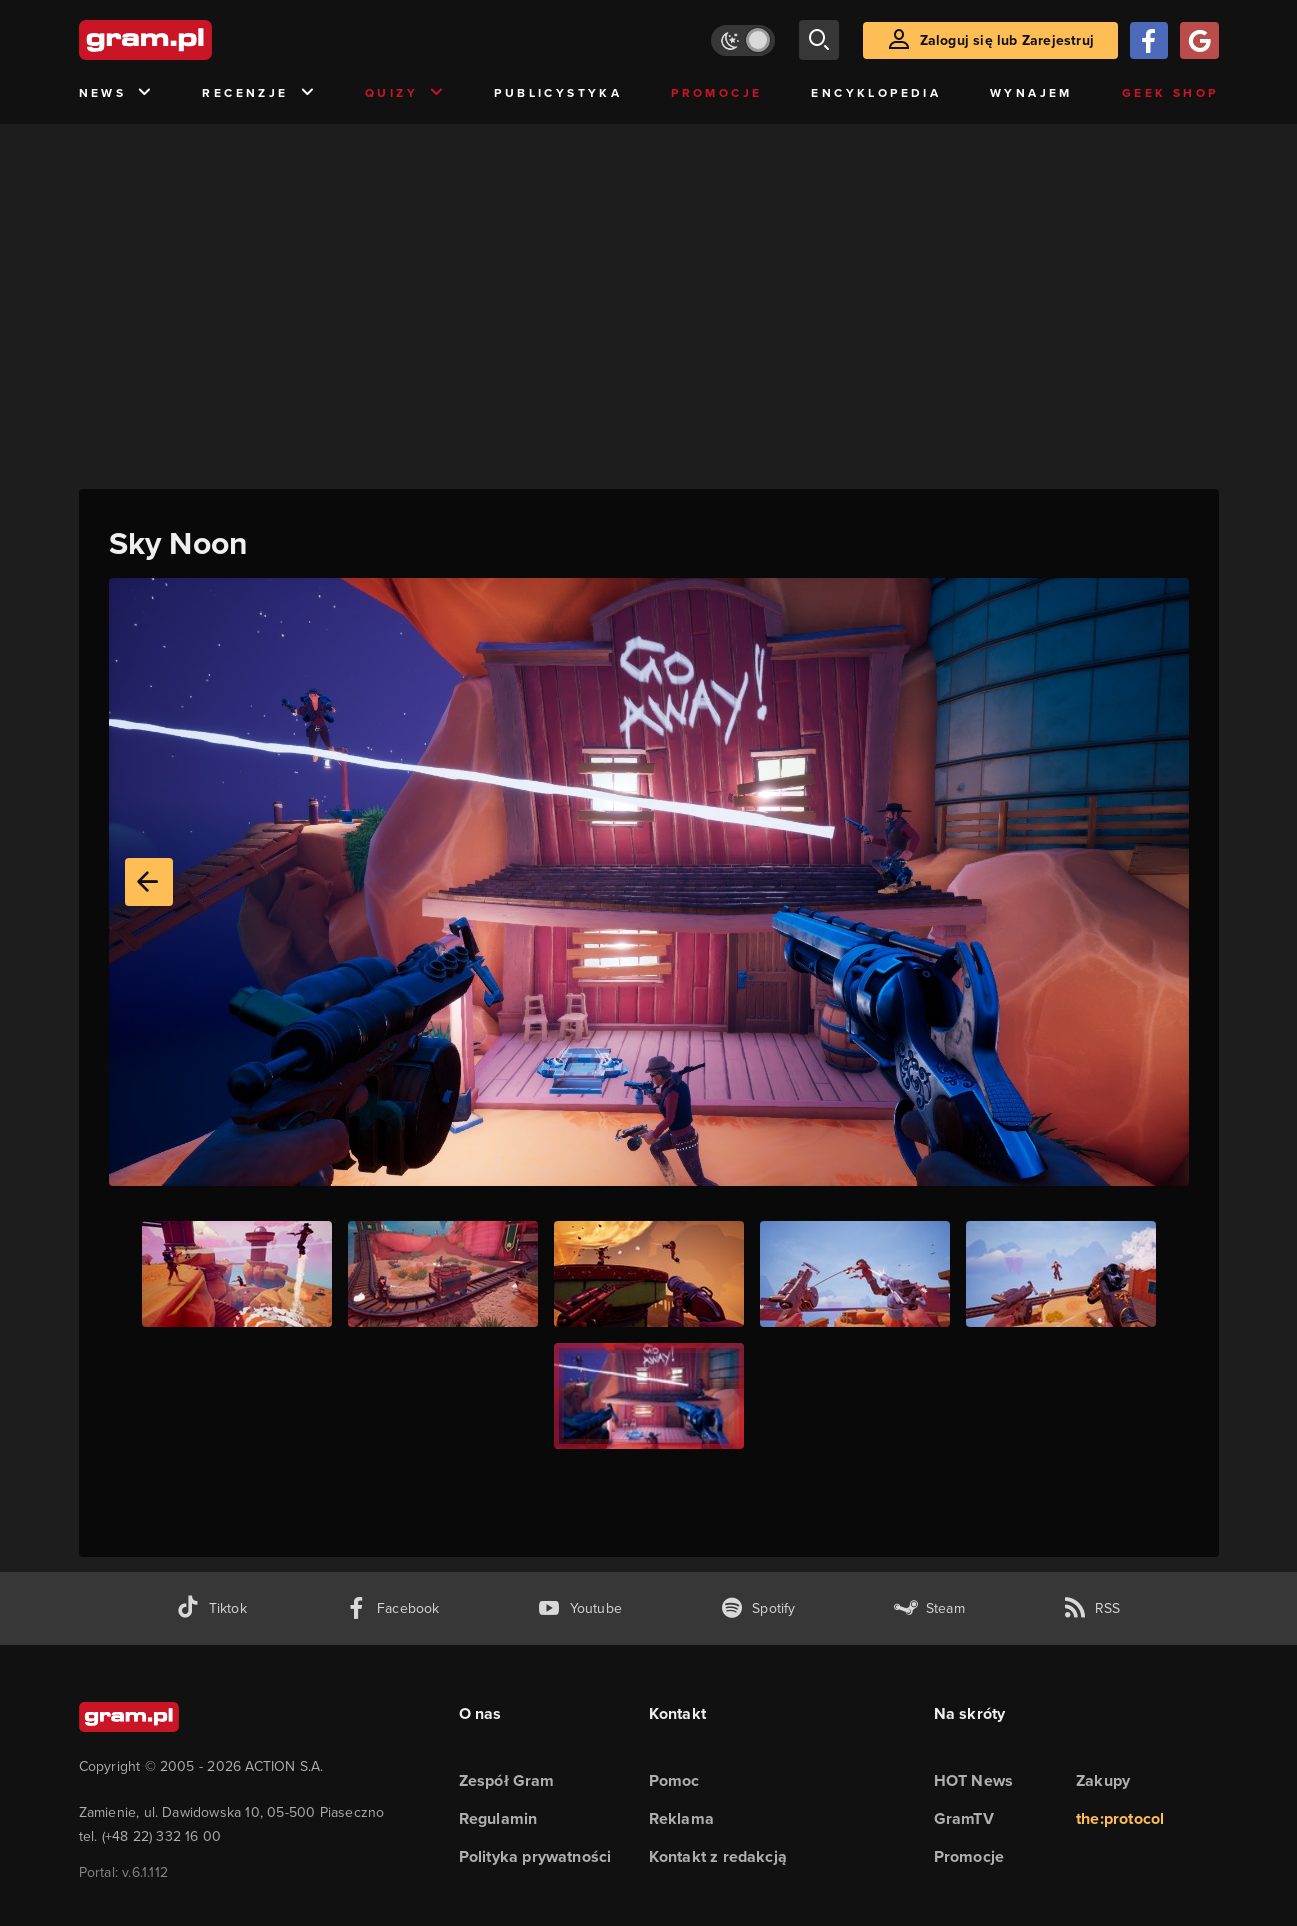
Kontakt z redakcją (718, 1856)
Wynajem (1031, 93)
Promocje (716, 93)
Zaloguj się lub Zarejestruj (1007, 40)
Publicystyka (558, 93)
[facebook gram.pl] (392, 1608)
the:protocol (1120, 1818)
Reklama (681, 1818)
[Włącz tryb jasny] (743, 40)
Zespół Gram (507, 1780)
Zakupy (1103, 1780)
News (116, 93)
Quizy (405, 93)
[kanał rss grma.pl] (1092, 1608)
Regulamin (498, 1818)
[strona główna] (195, 40)
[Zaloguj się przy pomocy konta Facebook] (1149, 40)
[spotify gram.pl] (758, 1608)
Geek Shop (1170, 93)
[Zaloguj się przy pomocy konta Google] (1199, 40)
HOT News (974, 1780)
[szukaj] (819, 40)
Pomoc (674, 1780)
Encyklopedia (876, 93)
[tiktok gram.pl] (211, 1608)
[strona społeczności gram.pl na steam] (929, 1608)
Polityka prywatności (535, 1856)
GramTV (964, 1818)
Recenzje (259, 93)
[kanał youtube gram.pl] (579, 1608)
